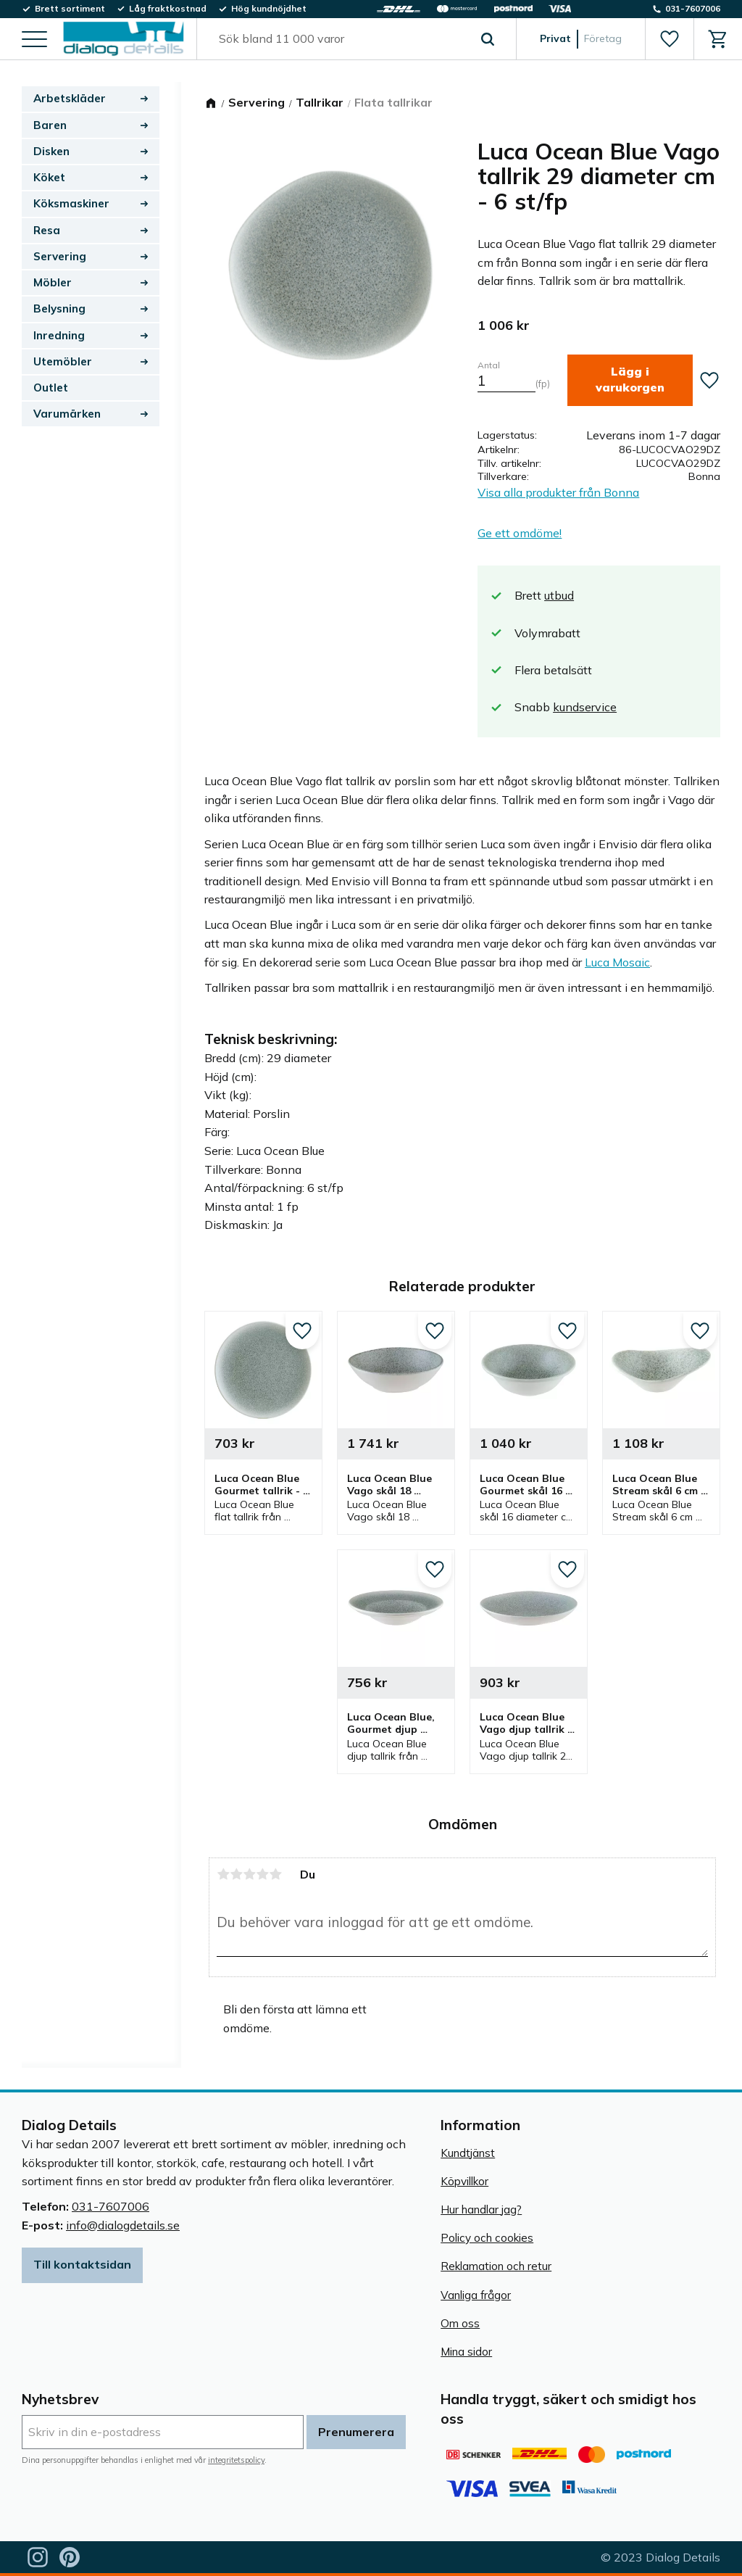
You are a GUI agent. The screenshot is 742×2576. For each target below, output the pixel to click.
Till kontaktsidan (82, 2264)
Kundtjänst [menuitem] (468, 2153)
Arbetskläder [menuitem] (69, 98)
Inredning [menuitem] (59, 335)
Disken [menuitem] (51, 151)
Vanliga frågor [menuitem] (476, 2295)
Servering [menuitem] (59, 256)
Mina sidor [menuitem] (466, 2351)
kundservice (585, 707)
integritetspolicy (236, 2460)
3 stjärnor (249, 1874)
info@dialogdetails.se (123, 2225)
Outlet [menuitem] (50, 387)
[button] (34, 40)
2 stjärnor (236, 1874)
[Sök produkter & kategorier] (340, 39)
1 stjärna (223, 1874)
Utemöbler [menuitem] (62, 361)
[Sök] (487, 39)
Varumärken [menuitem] (67, 414)
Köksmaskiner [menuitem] (71, 203)
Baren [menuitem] (50, 125)
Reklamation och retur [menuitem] (496, 2266)
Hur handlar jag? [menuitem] (481, 2209)
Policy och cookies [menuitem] (487, 2238)
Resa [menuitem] (46, 230)
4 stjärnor (262, 1874)
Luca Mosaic (617, 962)
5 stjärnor (275, 1874)
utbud (559, 595)
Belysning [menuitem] (59, 308)
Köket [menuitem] (49, 177)
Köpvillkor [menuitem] (464, 2181)
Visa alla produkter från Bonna (558, 492)
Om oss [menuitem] (460, 2323)
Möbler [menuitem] (52, 282)
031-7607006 (110, 2206)
